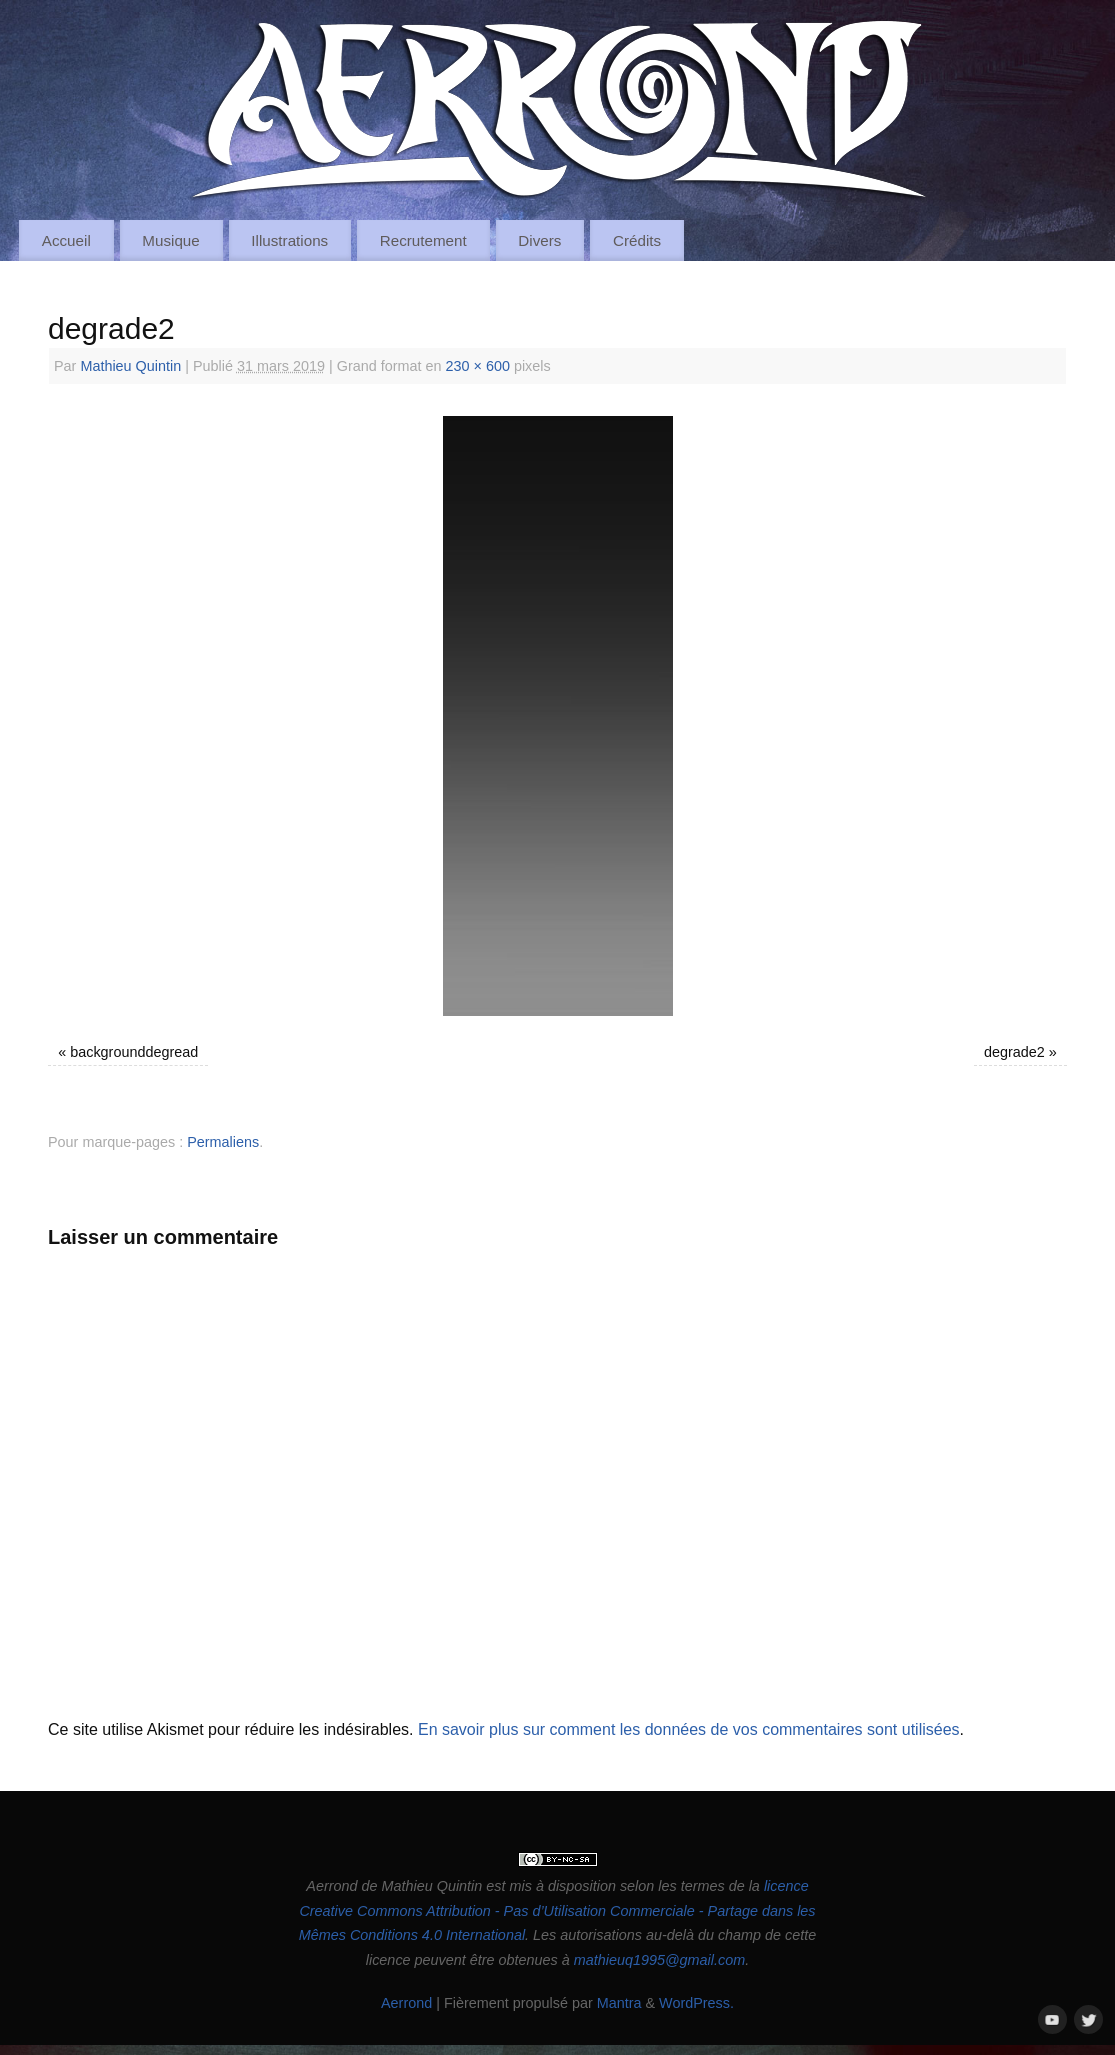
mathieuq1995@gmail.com (659, 1960)
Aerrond (406, 2003)
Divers (539, 240)
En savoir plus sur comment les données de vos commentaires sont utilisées (689, 1729)
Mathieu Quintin (130, 366)
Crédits (637, 240)
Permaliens (223, 1142)
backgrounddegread (134, 1052)
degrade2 (1014, 1052)
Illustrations (289, 240)
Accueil (66, 240)
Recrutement (423, 240)
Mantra (619, 2003)
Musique (170, 240)
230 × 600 (478, 366)
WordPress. (696, 2003)
